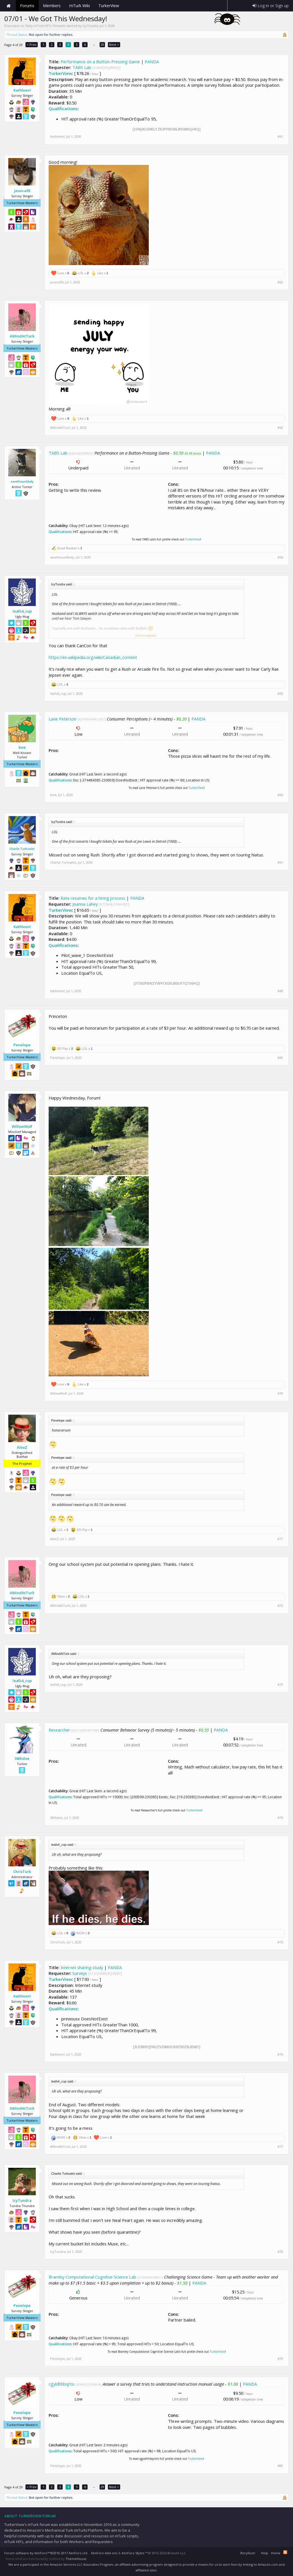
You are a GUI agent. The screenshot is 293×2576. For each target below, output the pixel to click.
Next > (114, 44)
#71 (280, 1539)
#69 (280, 1058)
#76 (280, 2054)
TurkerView (60, 73)
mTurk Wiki (79, 5)
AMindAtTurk (22, 336)
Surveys (79, 1973)
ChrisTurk (22, 1871)
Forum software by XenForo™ (46, 2553)
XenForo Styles (133, 2553)
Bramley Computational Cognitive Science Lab (92, 2277)
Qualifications (63, 108)
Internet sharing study (82, 1967)
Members (52, 5)
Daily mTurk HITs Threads (45, 25)
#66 (280, 795)
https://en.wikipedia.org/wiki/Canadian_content (93, 657)
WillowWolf (22, 1126)
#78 (280, 2252)
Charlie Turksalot (22, 849)
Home (8, 5)
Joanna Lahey (85, 904)
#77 (280, 2147)
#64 (280, 557)
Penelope (22, 1045)
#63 (280, 428)
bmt (22, 747)
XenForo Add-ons (104, 2553)
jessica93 (22, 190)
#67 (280, 862)
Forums (27, 5)
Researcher (59, 1730)
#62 (280, 282)
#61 (280, 137)
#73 (280, 1685)
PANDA (152, 61)
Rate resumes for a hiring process (93, 898)
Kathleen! (22, 90)
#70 (280, 1393)
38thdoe (22, 1758)
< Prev (32, 44)
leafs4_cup (22, 611)
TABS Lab (81, 67)
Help (264, 2553)
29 (102, 44)
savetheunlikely (22, 481)
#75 (280, 1942)
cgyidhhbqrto (61, 2384)
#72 (280, 1606)
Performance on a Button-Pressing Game (100, 61)
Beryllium (247, 2553)
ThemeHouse (76, 2559)
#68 (280, 991)
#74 (280, 1818)
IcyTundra (90, 25)
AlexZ (22, 1447)
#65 (280, 694)
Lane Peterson (62, 719)
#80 (280, 2466)
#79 (280, 2359)
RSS (285, 2552)
